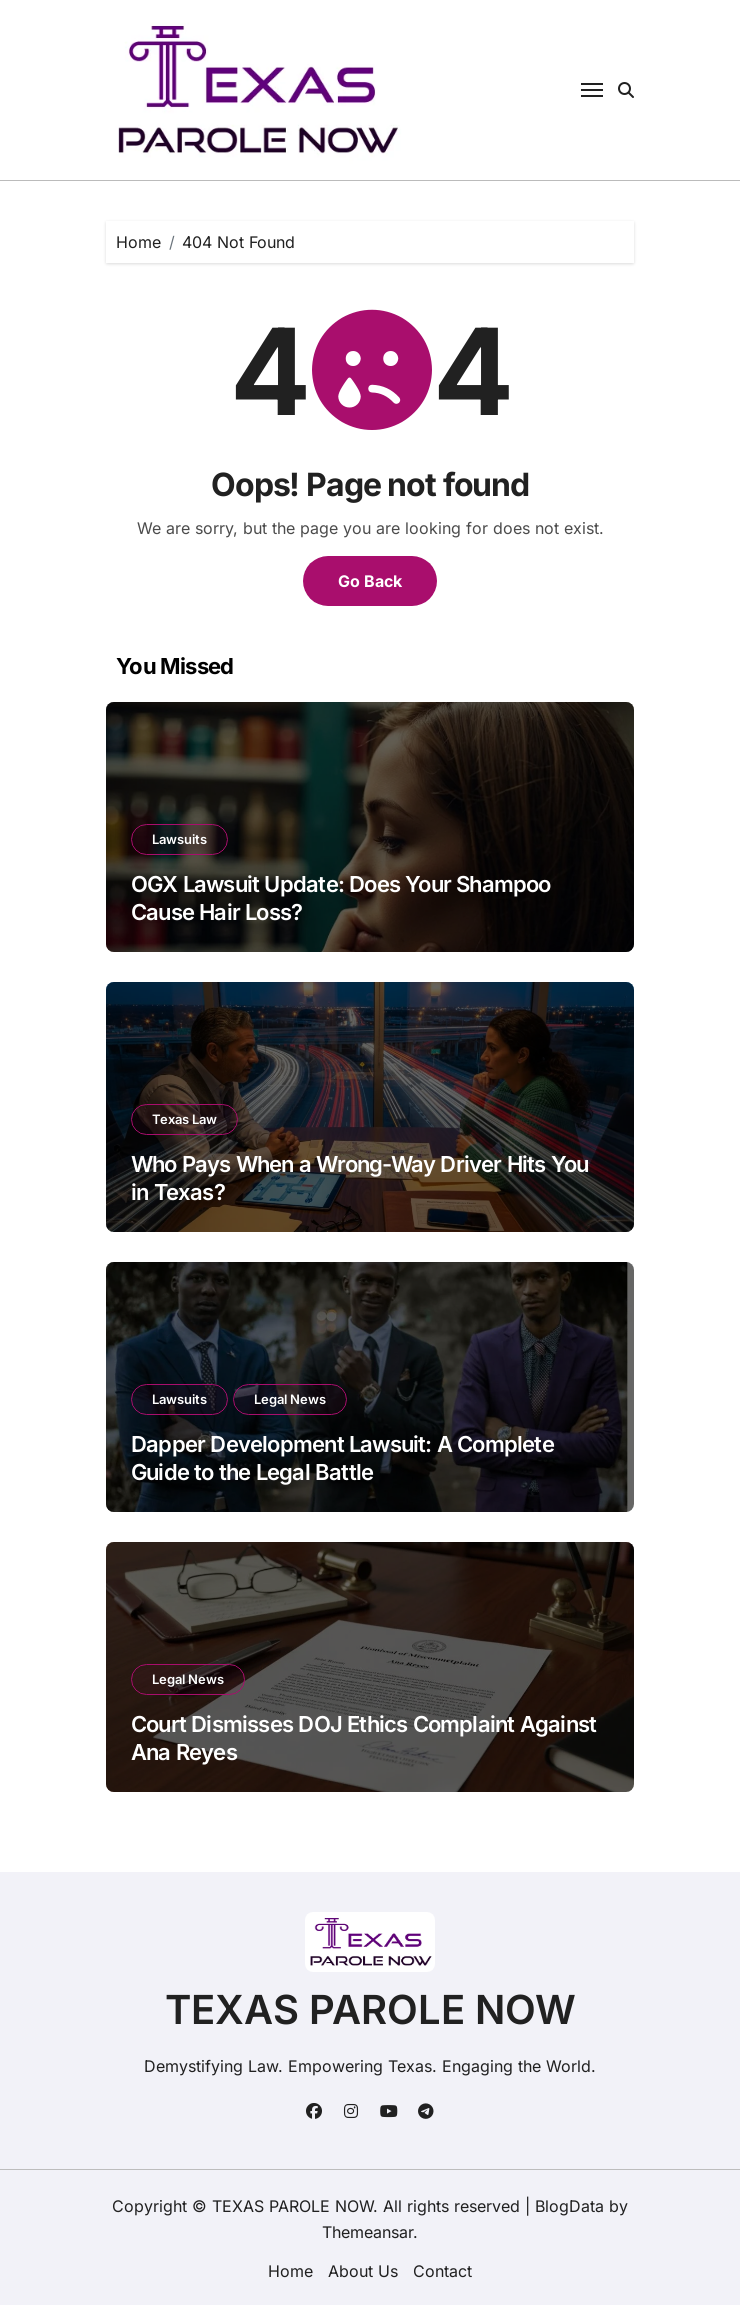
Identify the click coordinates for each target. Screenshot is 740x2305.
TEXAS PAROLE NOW (370, 2009)
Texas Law (184, 1119)
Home (290, 2271)
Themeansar (367, 2232)
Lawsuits (179, 839)
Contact (442, 2271)
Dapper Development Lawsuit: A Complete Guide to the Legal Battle (342, 1458)
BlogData (569, 2206)
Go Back (370, 581)
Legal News (290, 1399)
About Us (363, 2271)
